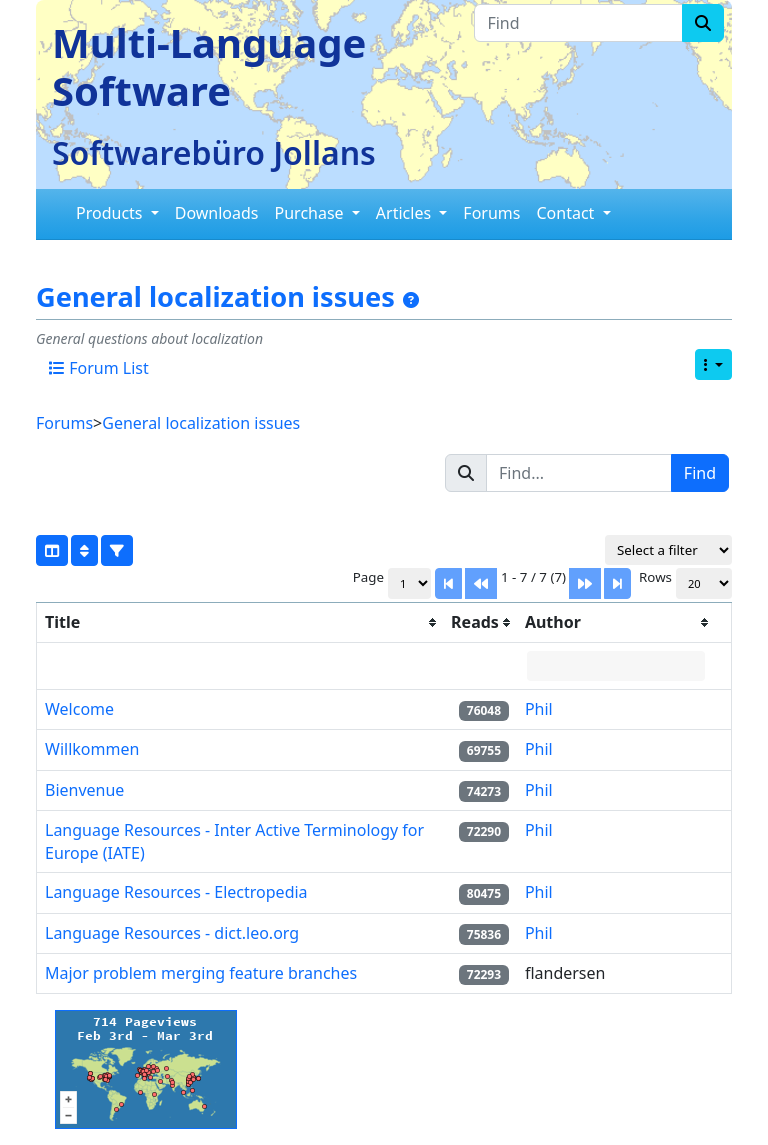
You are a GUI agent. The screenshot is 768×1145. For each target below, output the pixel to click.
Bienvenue (84, 790)
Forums (491, 213)
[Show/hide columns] (52, 550)
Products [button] (111, 213)
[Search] (703, 23)
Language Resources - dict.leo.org (172, 933)
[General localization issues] (411, 300)
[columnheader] (240, 623)
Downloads (217, 213)
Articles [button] (405, 213)
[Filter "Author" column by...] (616, 666)
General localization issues (215, 297)
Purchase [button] (311, 213)
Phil (539, 709)
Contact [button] (567, 213)
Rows (655, 577)
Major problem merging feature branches (201, 973)
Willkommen (92, 749)
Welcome (79, 709)
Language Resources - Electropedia (176, 892)
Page (368, 577)
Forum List (99, 368)
